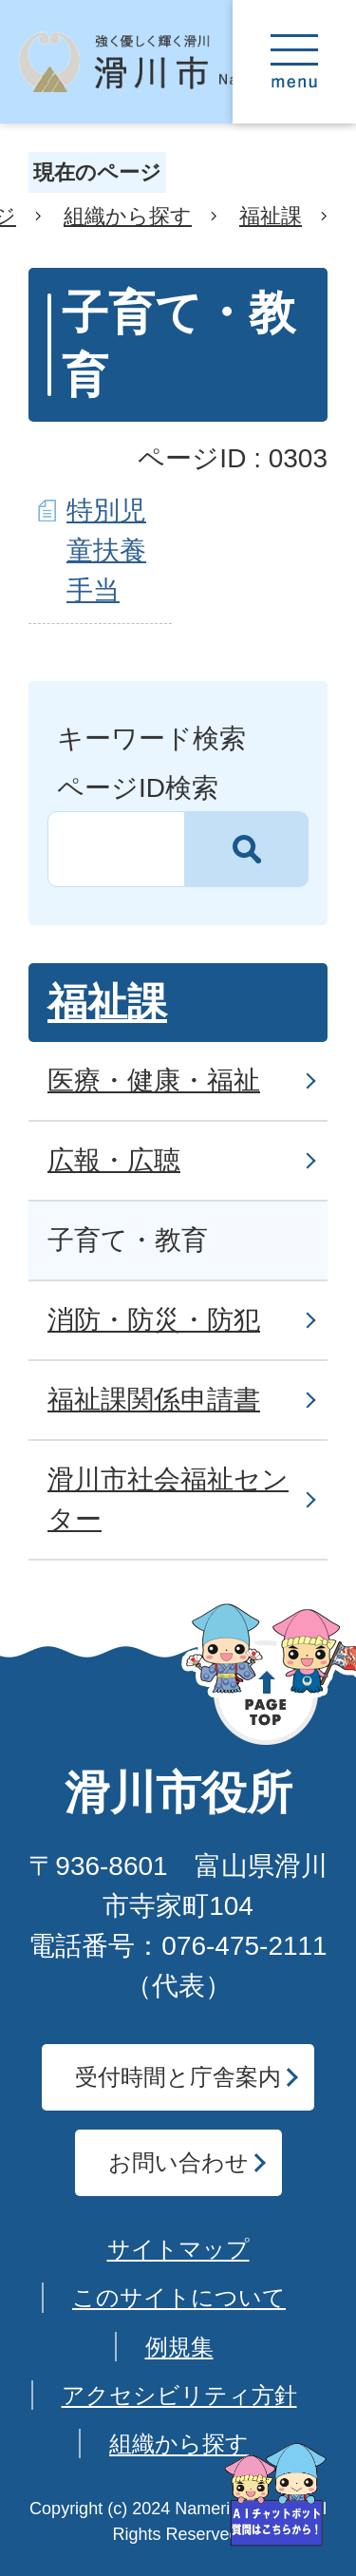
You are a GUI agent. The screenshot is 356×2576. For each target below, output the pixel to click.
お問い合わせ (178, 2162)
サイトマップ (178, 2249)
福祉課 (270, 216)
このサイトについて (179, 2297)
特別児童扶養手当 (106, 550)
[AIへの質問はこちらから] (275, 2495)
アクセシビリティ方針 (179, 2395)
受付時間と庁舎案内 (178, 2077)
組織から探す (128, 216)
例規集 (179, 2346)
